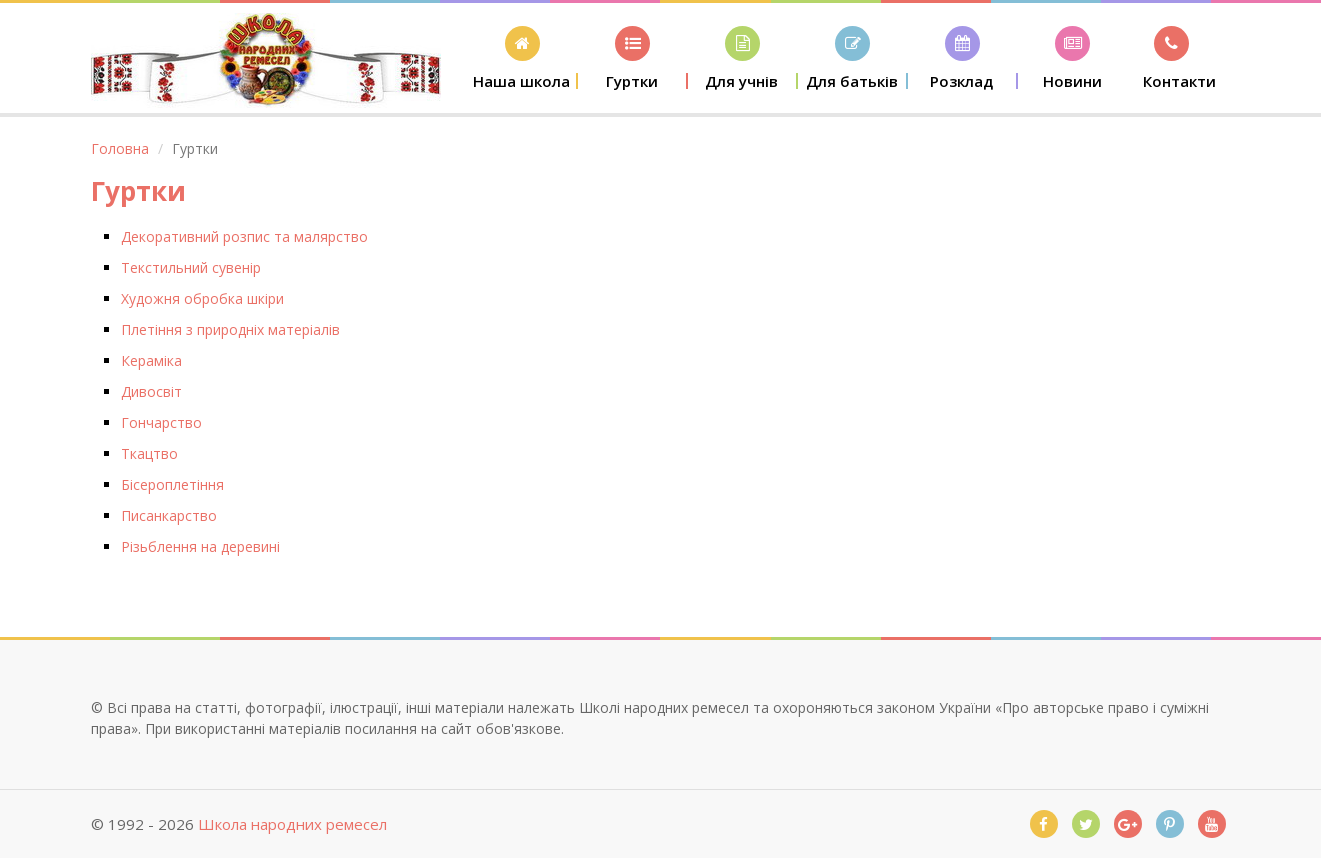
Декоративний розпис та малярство (244, 236)
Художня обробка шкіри (202, 298)
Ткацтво (149, 453)
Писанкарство (169, 515)
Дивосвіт (151, 391)
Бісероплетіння (172, 484)
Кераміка (151, 360)
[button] (523, 57)
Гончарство (161, 422)
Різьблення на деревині (200, 546)
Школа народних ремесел (292, 824)
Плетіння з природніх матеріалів (230, 329)
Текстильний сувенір (191, 267)
